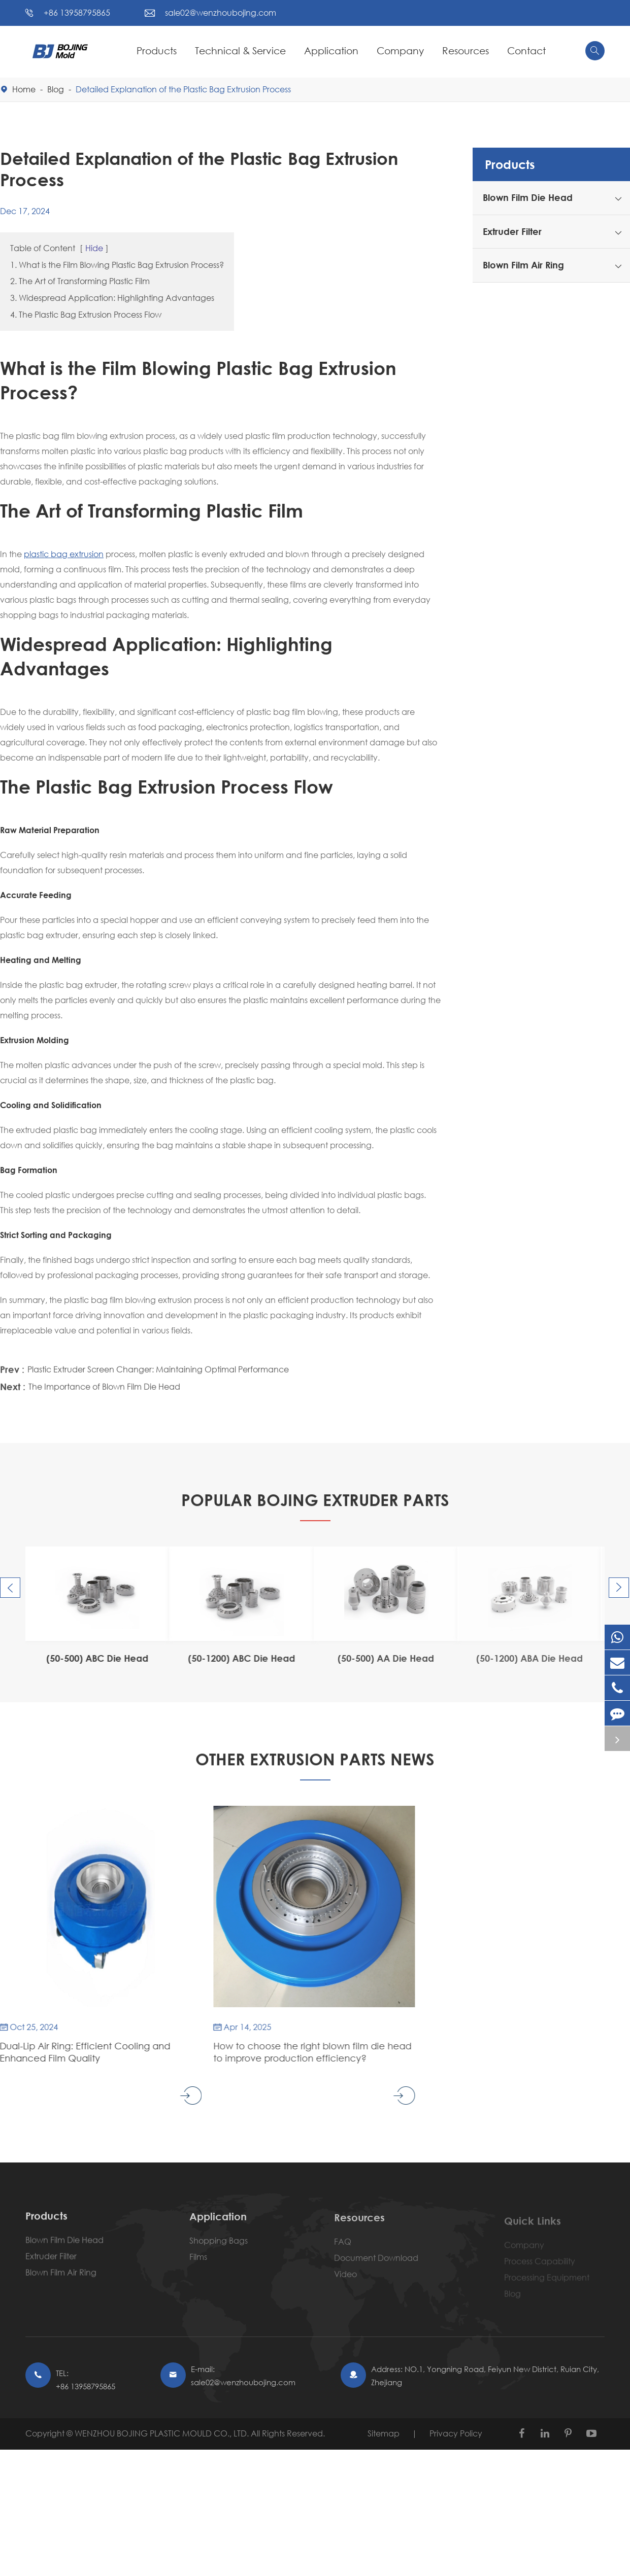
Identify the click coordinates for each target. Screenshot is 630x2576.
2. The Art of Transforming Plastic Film (80, 281)
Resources (465, 50)
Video (345, 2281)
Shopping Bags (218, 2247)
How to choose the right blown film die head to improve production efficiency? (307, 2052)
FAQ (342, 2249)
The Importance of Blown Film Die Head (104, 1384)
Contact (526, 50)
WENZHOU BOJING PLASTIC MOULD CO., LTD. (163, 2433)
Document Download (376, 2265)
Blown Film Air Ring (523, 264)
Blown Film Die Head (528, 197)
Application (331, 50)
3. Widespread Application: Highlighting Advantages (112, 297)
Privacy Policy (455, 2433)
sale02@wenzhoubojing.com (220, 12)
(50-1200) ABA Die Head (522, 1658)
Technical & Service (240, 50)
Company (400, 50)
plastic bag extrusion (64, 553)
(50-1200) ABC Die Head (235, 1658)
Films (198, 2263)
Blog (55, 89)
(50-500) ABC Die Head (93, 1658)
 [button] (10, 1588)
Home (24, 89)
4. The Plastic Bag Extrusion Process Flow (85, 314)
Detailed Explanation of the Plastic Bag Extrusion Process (183, 89)
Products (157, 50)
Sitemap (384, 2433)
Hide (94, 248)
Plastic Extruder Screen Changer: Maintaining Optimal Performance (158, 1366)
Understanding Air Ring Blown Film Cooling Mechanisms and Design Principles (512, 2052)
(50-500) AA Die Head (378, 1658)
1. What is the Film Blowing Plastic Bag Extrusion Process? (117, 264)
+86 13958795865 (77, 12)
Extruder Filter (512, 231)
